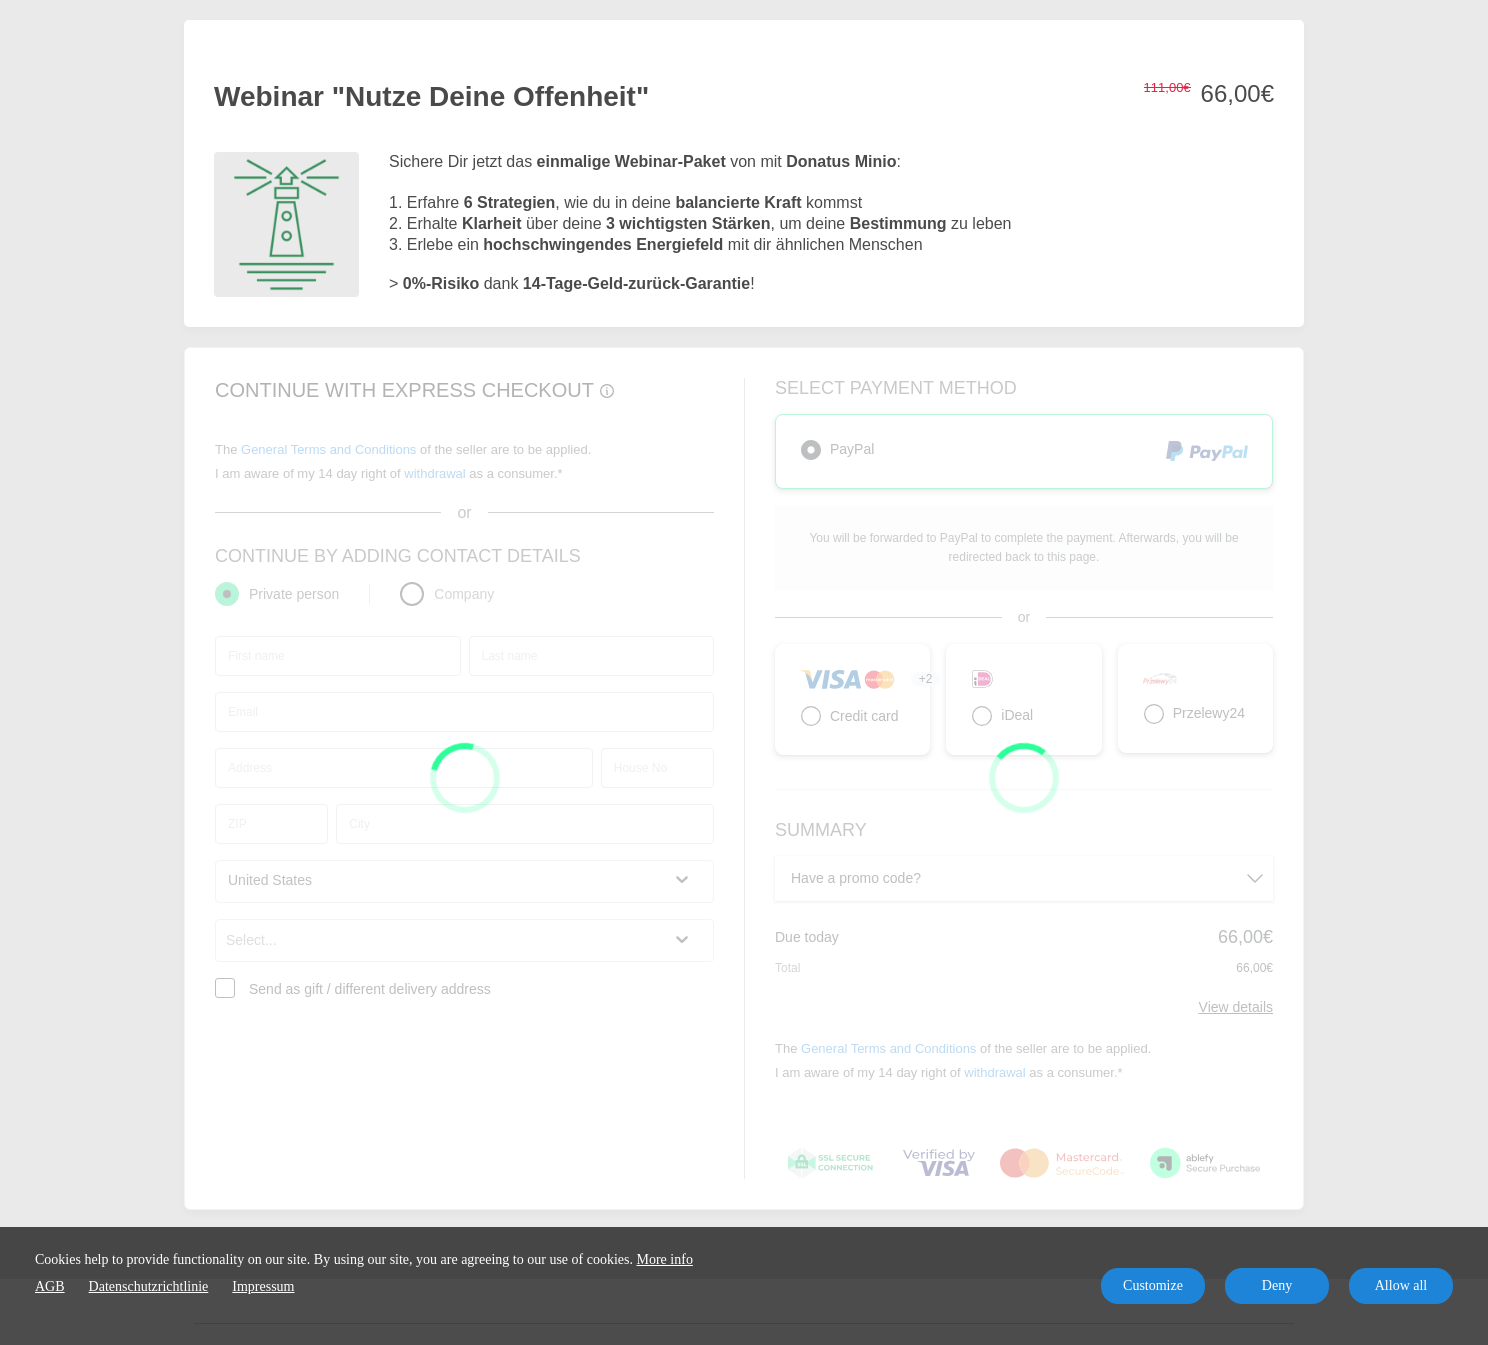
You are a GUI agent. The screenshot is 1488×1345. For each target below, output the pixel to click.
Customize (1153, 1285)
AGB (50, 1286)
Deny (1277, 1285)
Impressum (263, 1286)
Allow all (1401, 1285)
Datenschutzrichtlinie (149, 1286)
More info (665, 1259)
